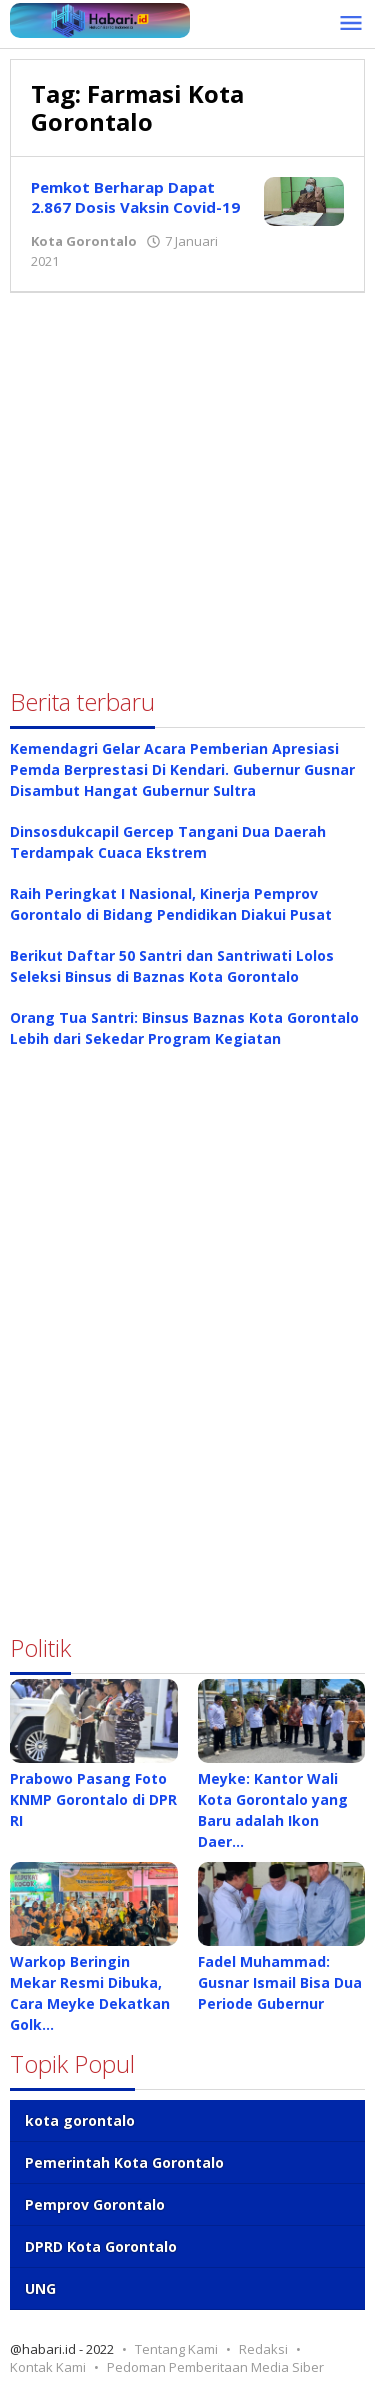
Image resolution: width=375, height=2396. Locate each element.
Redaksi (263, 2349)
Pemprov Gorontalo (95, 2204)
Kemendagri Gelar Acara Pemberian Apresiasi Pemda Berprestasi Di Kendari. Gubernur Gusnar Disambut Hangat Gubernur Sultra (182, 769)
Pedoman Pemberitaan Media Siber (215, 2367)
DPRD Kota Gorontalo (101, 2246)
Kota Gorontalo (84, 241)
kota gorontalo (80, 2120)
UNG (40, 2288)
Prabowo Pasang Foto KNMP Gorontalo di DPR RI (93, 1799)
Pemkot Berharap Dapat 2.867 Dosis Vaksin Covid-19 (135, 197)
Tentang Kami (176, 2349)
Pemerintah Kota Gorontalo (124, 2162)
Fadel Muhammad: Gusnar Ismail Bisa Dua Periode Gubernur (280, 1982)
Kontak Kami (48, 2367)
